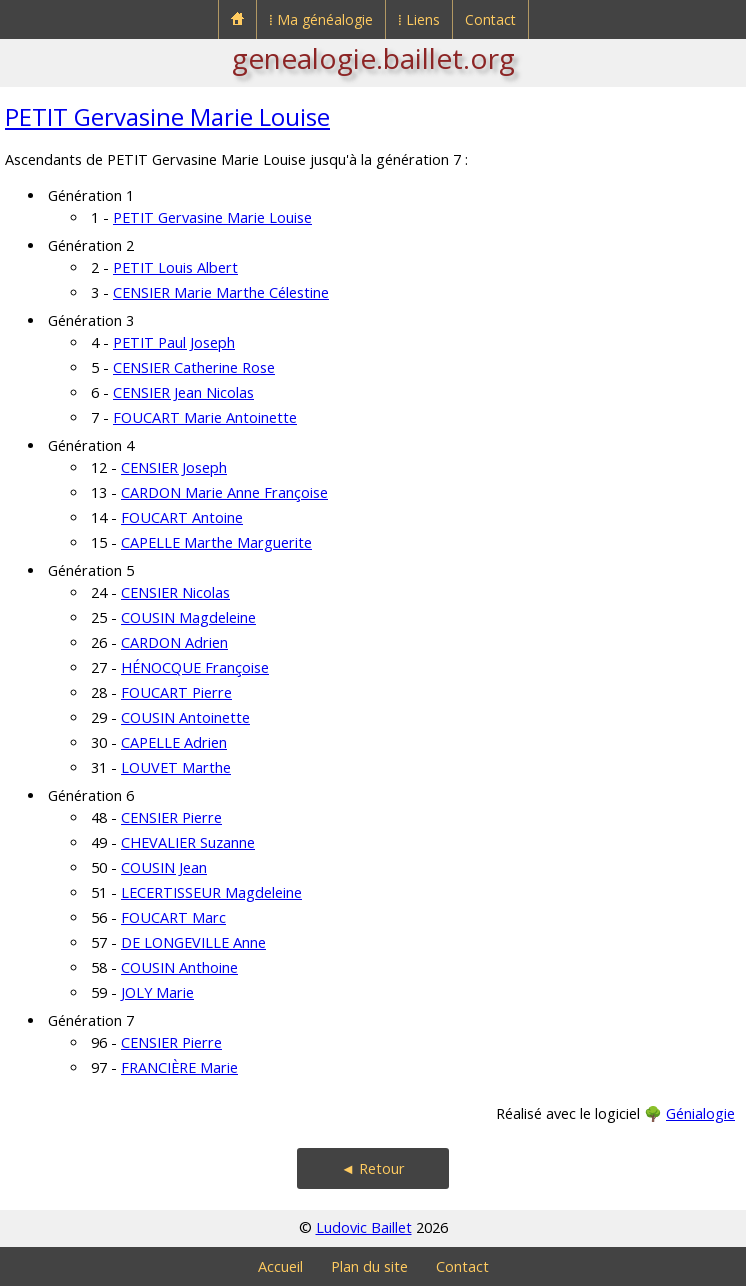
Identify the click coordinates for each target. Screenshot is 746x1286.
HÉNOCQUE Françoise (195, 667)
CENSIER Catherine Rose (194, 367)
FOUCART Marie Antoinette (205, 417)
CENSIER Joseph (174, 467)
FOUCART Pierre (176, 692)
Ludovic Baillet (364, 1227)
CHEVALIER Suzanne (188, 842)
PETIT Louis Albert (175, 267)
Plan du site (369, 1266)
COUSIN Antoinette (185, 717)
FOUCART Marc (173, 917)
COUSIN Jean (164, 867)
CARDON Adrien (174, 642)
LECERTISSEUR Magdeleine (211, 892)
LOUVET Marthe (176, 767)
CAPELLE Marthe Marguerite (216, 542)
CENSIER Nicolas (175, 592)
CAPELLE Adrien (174, 742)
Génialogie (700, 1113)
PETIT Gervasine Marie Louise (167, 116)
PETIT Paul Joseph (174, 342)
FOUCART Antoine (182, 517)
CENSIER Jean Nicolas (183, 392)
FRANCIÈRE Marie (179, 1067)
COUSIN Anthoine (179, 967)
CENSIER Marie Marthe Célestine (221, 292)
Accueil (280, 1266)
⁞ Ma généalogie (321, 19)
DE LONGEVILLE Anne (193, 942)
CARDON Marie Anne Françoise (224, 492)
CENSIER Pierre (171, 817)
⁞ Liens (419, 19)
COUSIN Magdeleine (188, 617)
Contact (490, 19)
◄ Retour (373, 1168)
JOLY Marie (157, 992)
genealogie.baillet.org (373, 58)
